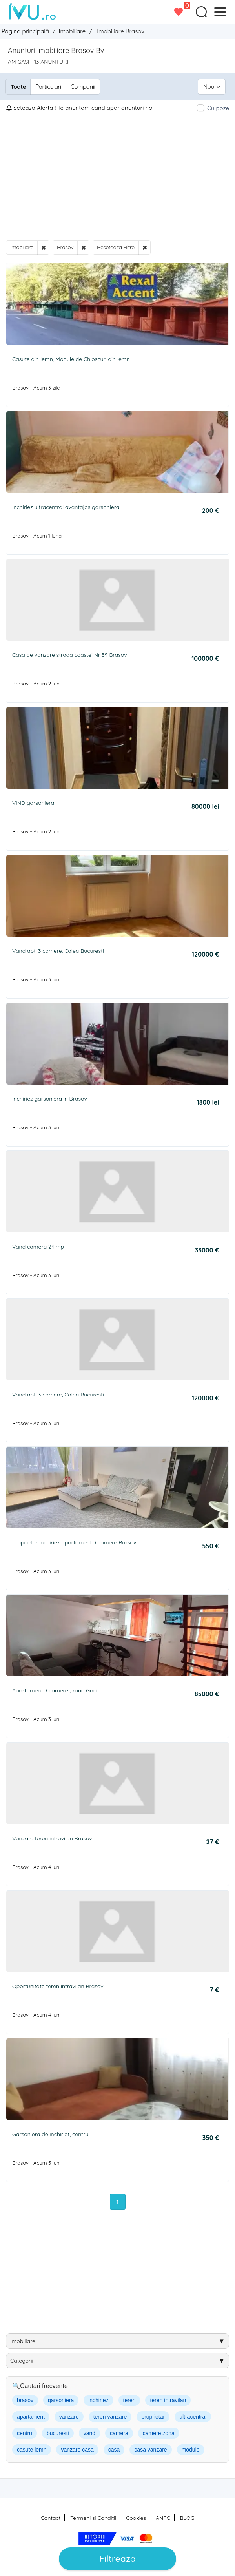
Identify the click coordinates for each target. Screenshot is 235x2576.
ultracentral (192, 2417)
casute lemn (31, 2450)
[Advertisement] (117, 176)
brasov (25, 2400)
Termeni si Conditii (93, 2517)
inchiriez (98, 2400)
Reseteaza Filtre (116, 247)
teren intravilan (168, 2400)
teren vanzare (110, 2417)
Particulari (48, 86)
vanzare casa (77, 2450)
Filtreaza (117, 2558)
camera (119, 2433)
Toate (18, 86)
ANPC (163, 2517)
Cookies (136, 2517)
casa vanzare (150, 2450)
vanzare (69, 2417)
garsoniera (61, 2400)
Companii (83, 86)
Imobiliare (21, 247)
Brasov (65, 247)
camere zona (159, 2433)
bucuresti (58, 2433)
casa (114, 2450)
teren (129, 2400)
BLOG (187, 2517)
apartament (31, 2417)
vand (89, 2433)
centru (24, 2433)
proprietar (153, 2417)
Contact (51, 2517)
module (191, 2450)
